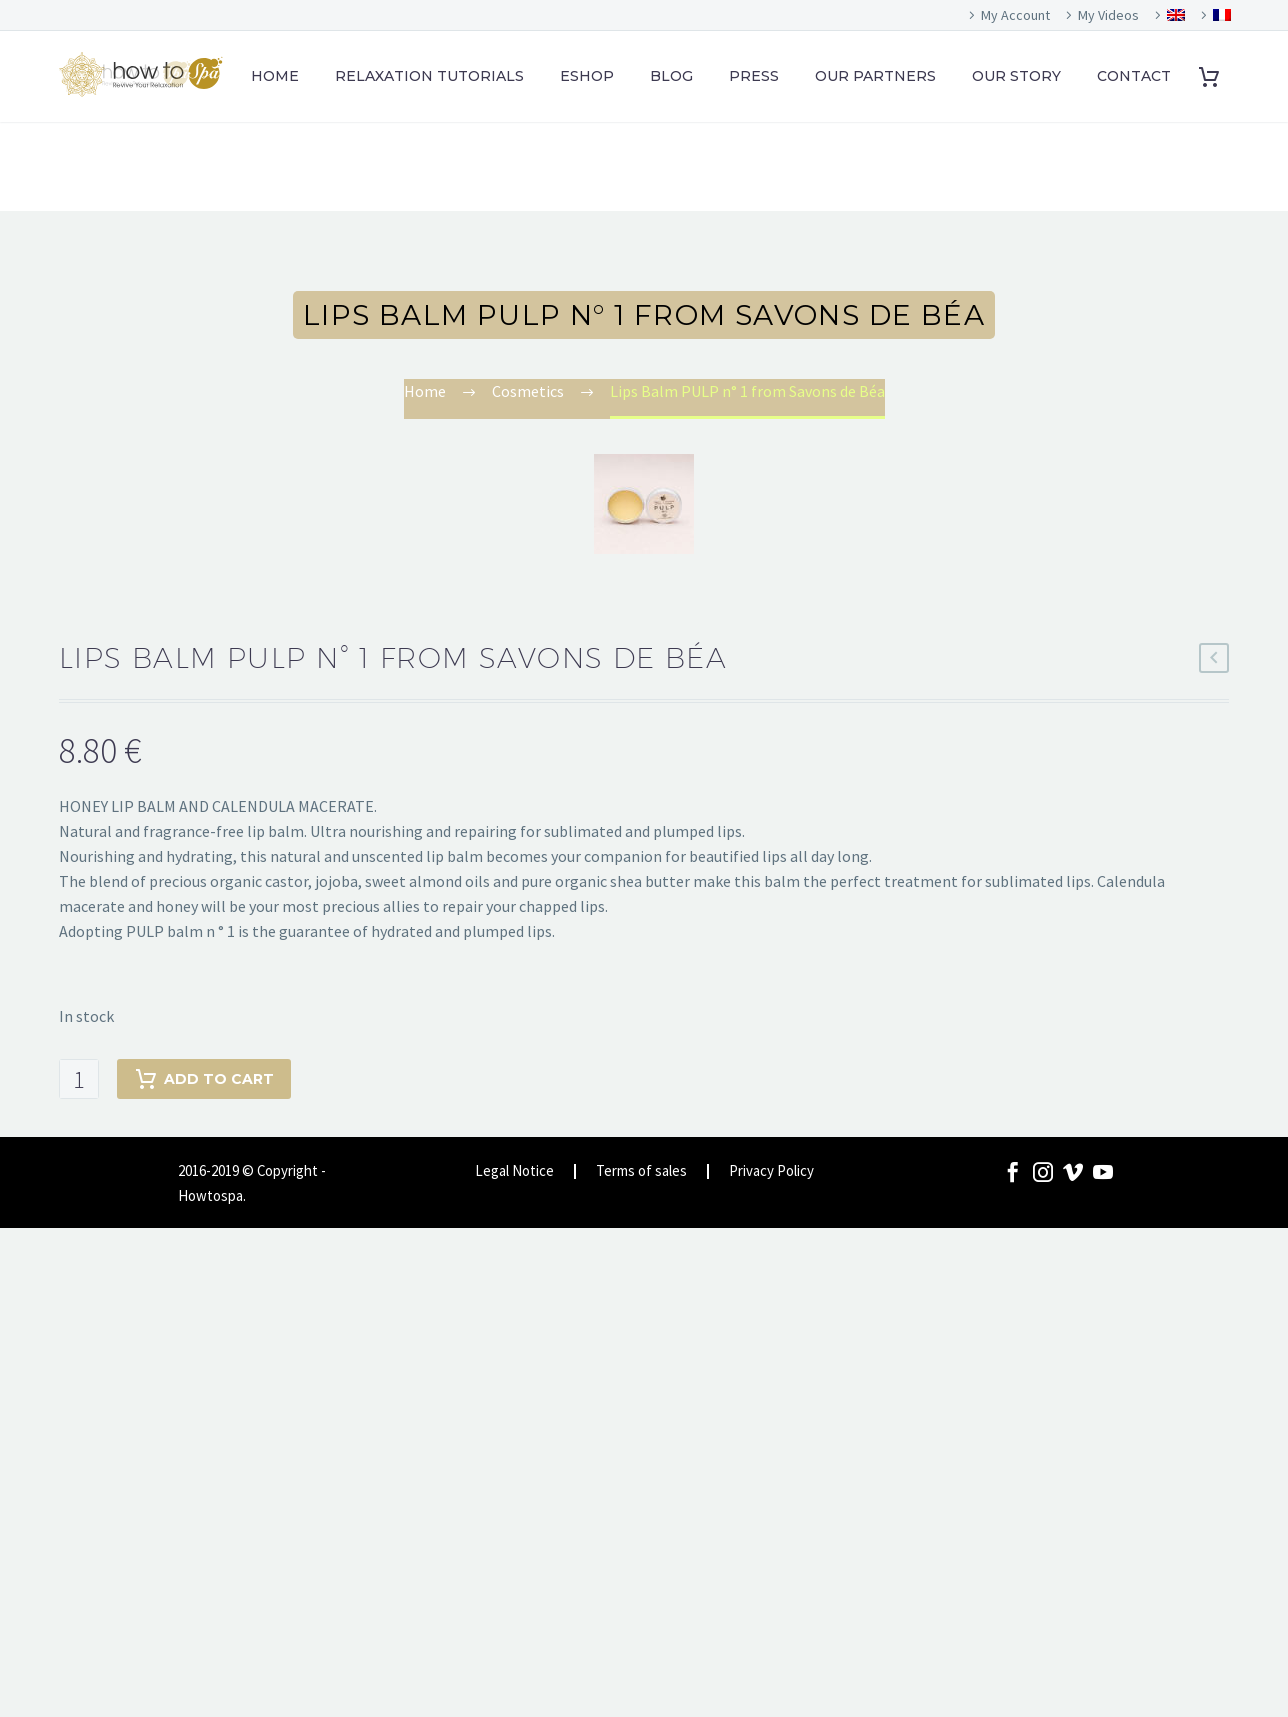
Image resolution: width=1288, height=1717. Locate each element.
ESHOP (587, 76)
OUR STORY (1016, 76)
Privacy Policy (771, 1171)
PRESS (754, 76)
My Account (1015, 15)
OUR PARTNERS (875, 76)
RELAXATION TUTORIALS (429, 76)
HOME (275, 76)
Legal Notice (514, 1171)
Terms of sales (641, 1171)
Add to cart (204, 1079)
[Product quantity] (79, 1079)
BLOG (671, 76)
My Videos (1108, 15)
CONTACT (1134, 76)
